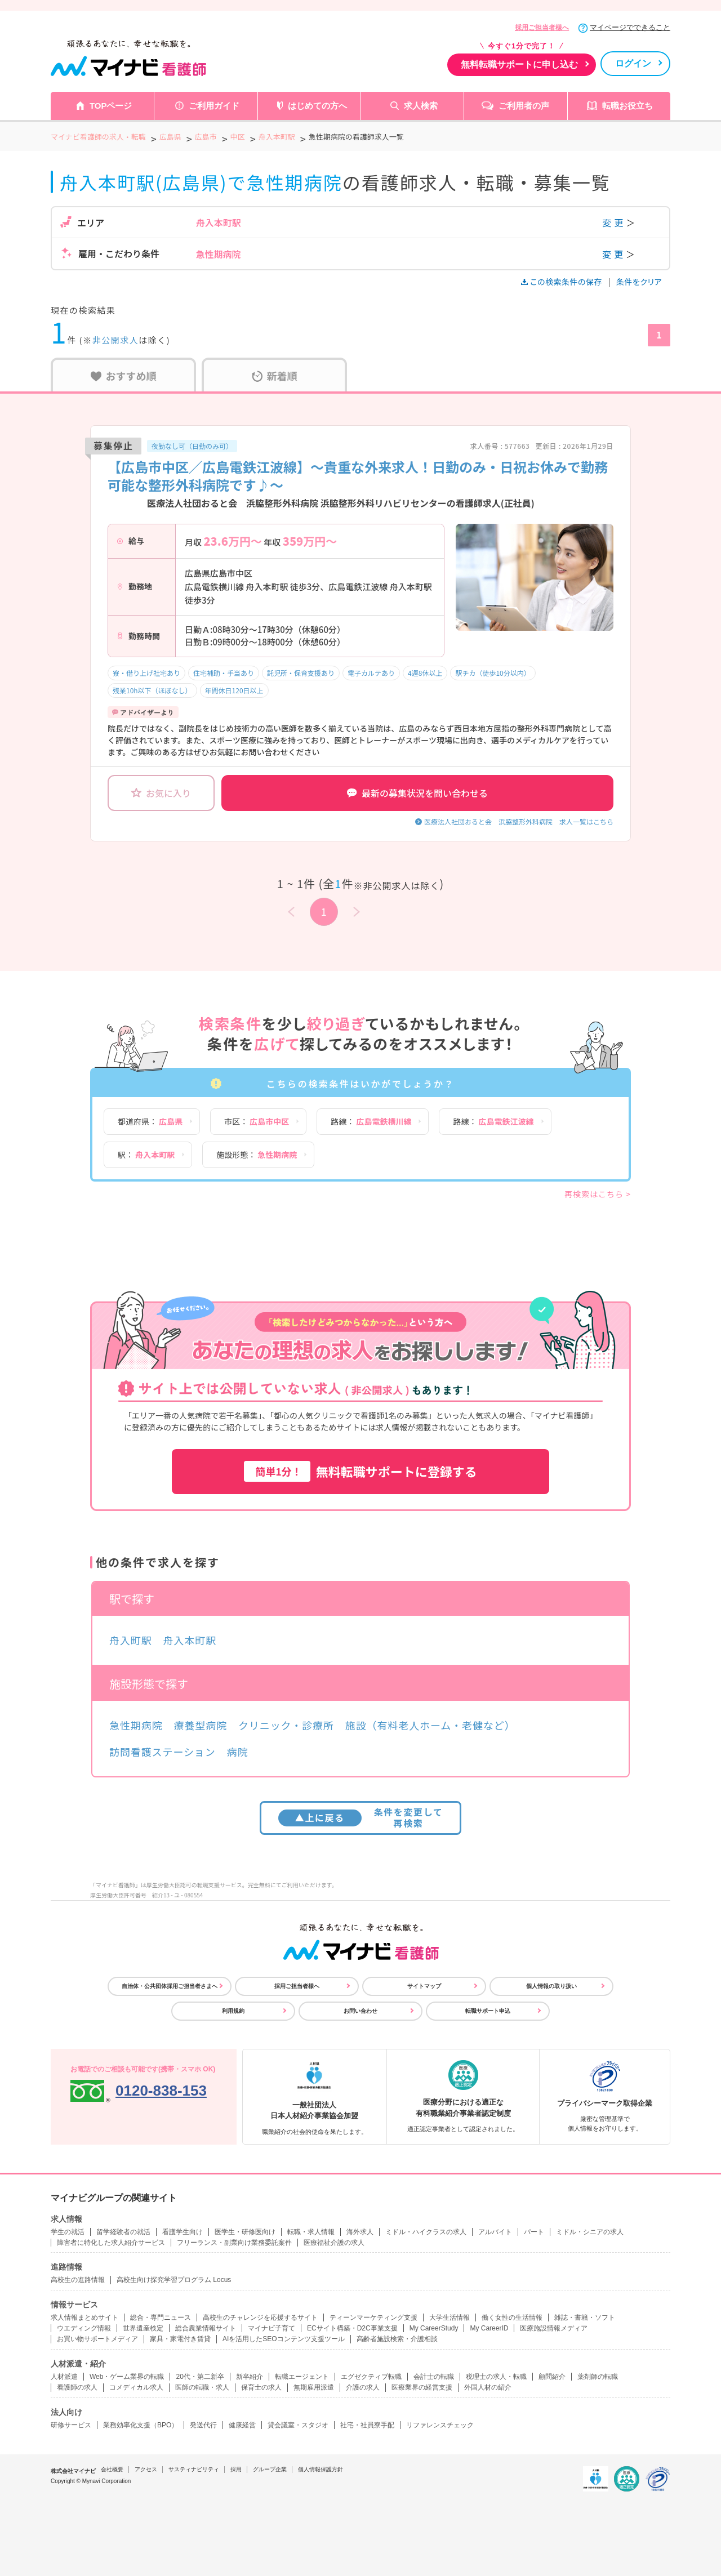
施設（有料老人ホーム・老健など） (430, 1725)
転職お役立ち (627, 105)
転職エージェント (302, 2377)
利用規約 (233, 2011)
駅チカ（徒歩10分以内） (492, 673)
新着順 (274, 375)
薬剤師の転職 (597, 2377)
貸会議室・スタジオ (298, 2425)
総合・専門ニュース (160, 2317)
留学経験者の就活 (123, 2232)
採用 (236, 2469)
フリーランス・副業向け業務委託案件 (234, 2243)
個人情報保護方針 (320, 2469)
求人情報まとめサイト (84, 2317)
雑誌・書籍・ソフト (584, 2317)
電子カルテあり (371, 673)
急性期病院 (136, 1725)
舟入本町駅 (190, 1640)
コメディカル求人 (136, 2387)
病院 (237, 1751)
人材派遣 (64, 2377)
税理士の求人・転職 (496, 2377)
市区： (256, 1121)
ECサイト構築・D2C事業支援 (352, 2328)
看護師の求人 (77, 2387)
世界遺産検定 (143, 2328)
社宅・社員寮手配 (367, 2425)
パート (534, 2232)
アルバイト (495, 2232)
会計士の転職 (433, 2377)
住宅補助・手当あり (223, 673)
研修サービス (71, 2425)
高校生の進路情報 (78, 2280)
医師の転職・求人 (202, 2387)
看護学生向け (182, 2232)
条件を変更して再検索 (360, 1817)
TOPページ (111, 105)
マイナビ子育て (271, 2328)
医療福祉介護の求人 (334, 2243)
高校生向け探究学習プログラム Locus (174, 2280)
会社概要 (112, 2469)
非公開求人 (115, 340)
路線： (371, 1121)
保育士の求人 (261, 2387)
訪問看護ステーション (162, 1751)
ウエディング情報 (84, 2328)
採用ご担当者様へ (542, 28)
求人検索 (421, 105)
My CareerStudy (434, 2328)
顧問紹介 (552, 2377)
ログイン (633, 63)
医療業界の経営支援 (421, 2387)
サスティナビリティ (193, 2469)
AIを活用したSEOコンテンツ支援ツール (283, 2339)
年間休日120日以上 (234, 690)
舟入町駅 (130, 1640)
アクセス (146, 2469)
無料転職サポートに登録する (360, 1471)
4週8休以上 (425, 673)
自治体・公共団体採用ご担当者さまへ (169, 1986)
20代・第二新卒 (200, 2377)
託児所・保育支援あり (301, 673)
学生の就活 (67, 2232)
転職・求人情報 (311, 2232)
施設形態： (256, 1154)
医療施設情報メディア (554, 2328)
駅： (146, 1154)
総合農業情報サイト (205, 2328)
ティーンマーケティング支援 (373, 2317)
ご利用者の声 (524, 105)
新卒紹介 (249, 2377)
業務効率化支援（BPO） (140, 2425)
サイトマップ (424, 1986)
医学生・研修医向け (245, 2232)
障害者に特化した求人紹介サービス (111, 2243)
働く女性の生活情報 (512, 2317)
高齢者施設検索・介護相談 (397, 2339)
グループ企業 (270, 2469)
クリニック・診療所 (286, 1725)
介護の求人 (363, 2387)
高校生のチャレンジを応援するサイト (260, 2317)
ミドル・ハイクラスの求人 (425, 2232)
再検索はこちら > (597, 1194)
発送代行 (203, 2425)
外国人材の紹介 (487, 2387)
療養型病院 (201, 1725)
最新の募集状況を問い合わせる (417, 793)
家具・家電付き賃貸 (180, 2339)
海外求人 (359, 2232)
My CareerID (489, 2328)
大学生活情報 (449, 2317)
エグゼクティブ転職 (371, 2377)
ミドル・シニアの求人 (590, 2232)
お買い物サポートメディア (97, 2339)
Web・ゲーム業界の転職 (127, 2377)
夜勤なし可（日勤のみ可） (192, 446)
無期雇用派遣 (313, 2387)
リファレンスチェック (440, 2425)
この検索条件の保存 (562, 281)
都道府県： (150, 1121)
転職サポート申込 (487, 2011)
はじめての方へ (317, 105)
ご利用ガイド (214, 105)
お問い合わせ (360, 2011)
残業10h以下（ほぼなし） (152, 690)
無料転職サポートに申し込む (519, 64)
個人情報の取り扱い (551, 1986)
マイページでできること (630, 27)
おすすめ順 (124, 375)
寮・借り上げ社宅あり (146, 673)
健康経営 (242, 2425)
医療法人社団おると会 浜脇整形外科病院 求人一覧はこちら (518, 821)
